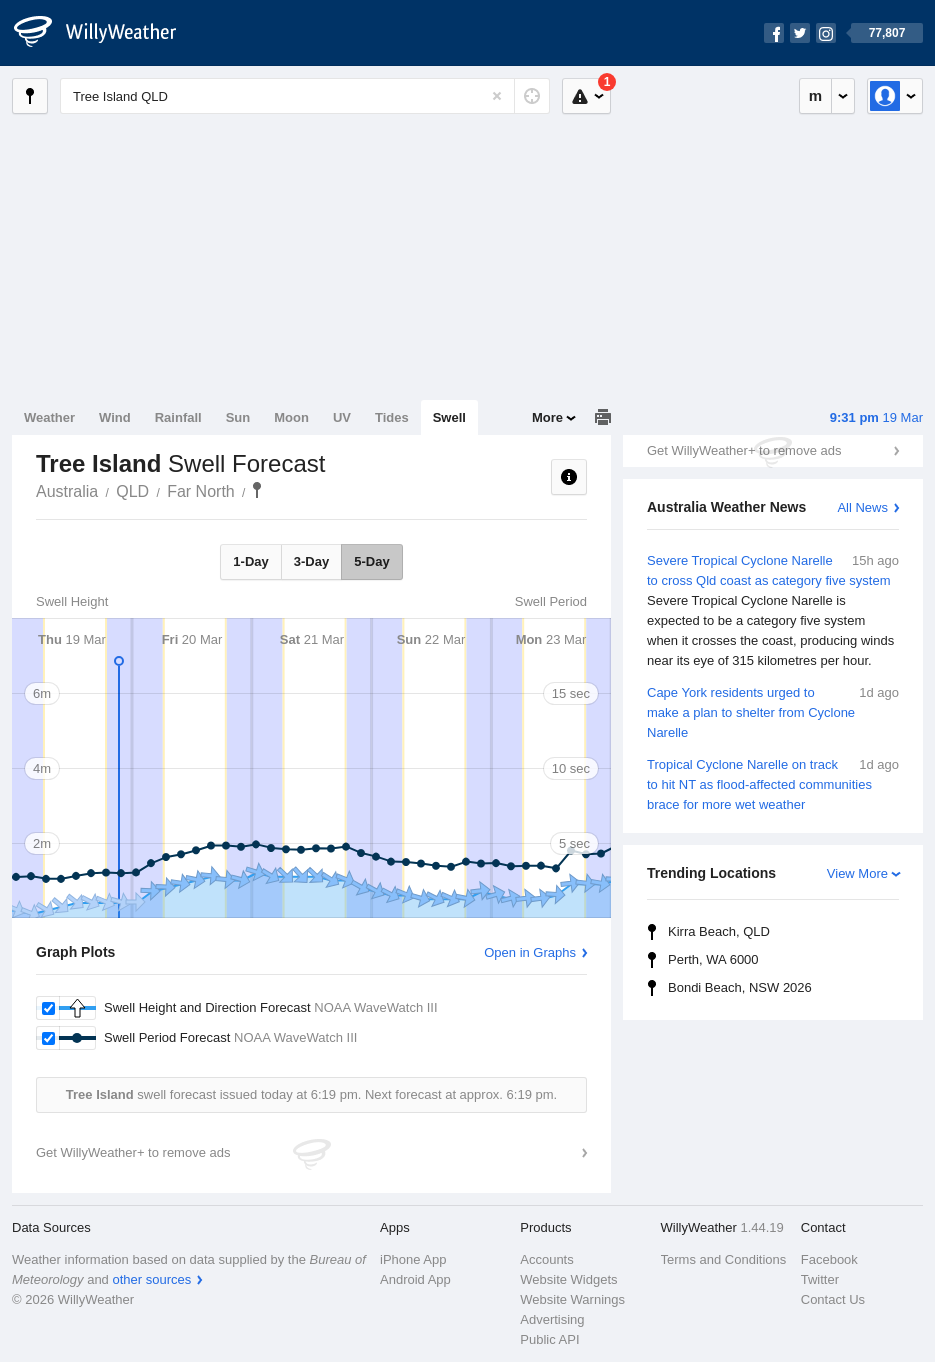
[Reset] (497, 96)
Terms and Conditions (724, 1259)
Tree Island (257, 490)
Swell (449, 417)
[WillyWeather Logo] (106, 33)
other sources (151, 1279)
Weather (49, 417)
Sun (238, 417)
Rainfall (178, 417)
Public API (549, 1339)
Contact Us (833, 1299)
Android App (415, 1279)
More (547, 417)
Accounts (546, 1259)
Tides (392, 417)
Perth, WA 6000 (713, 959)
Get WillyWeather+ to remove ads (744, 450)
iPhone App (413, 1259)
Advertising (552, 1319)
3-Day (311, 561)
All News (862, 507)
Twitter (820, 1279)
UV (342, 417)
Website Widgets (568, 1279)
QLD (132, 491)
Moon (291, 417)
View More (857, 873)
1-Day (250, 561)
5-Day (371, 561)
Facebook (829, 1259)
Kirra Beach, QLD (719, 931)
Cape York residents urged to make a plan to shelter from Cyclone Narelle (773, 711)
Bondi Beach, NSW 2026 (740, 987)
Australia (67, 491)
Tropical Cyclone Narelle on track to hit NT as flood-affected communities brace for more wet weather (773, 783)
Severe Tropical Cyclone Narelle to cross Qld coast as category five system (773, 611)
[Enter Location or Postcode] (305, 96)
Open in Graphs (530, 952)
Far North (201, 491)
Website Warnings (572, 1299)
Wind (115, 417)
